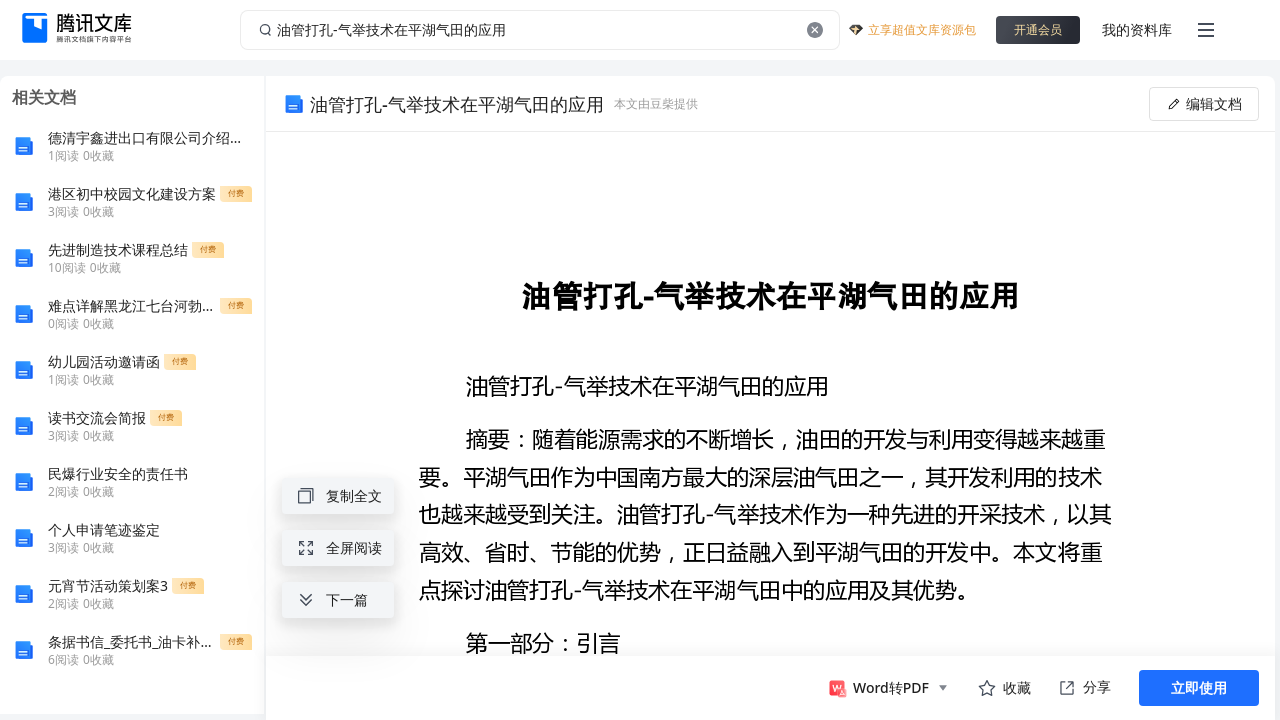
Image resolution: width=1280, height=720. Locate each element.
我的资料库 (1137, 29)
